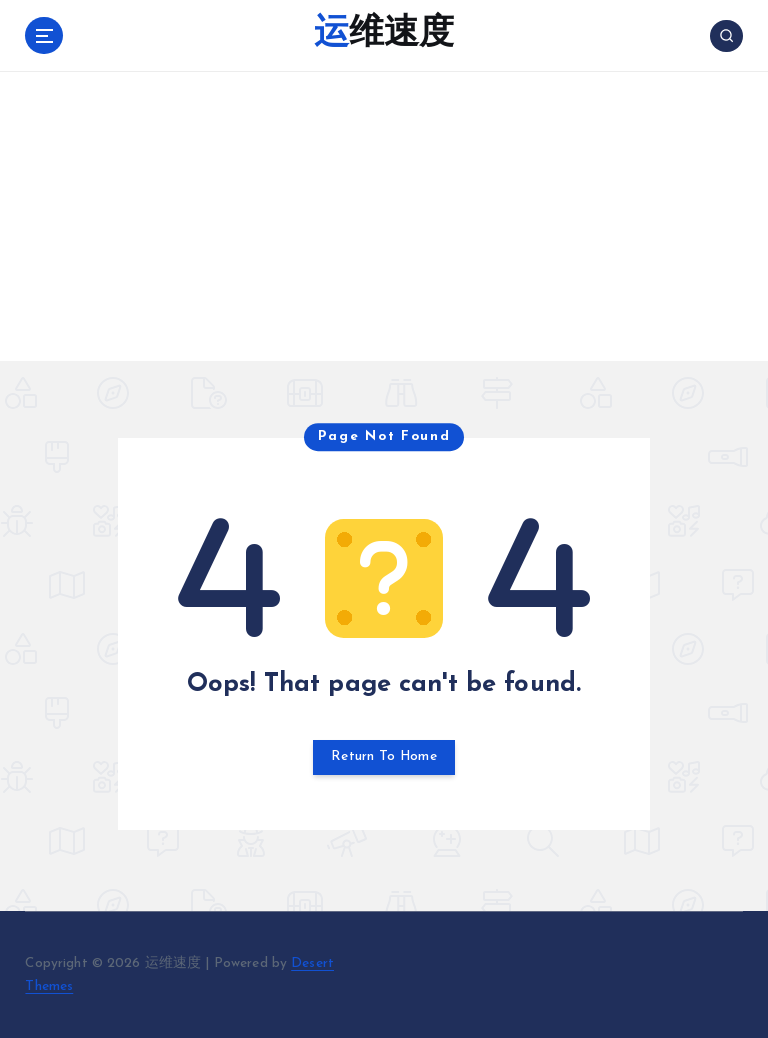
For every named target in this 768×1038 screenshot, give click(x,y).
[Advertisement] (384, 221)
